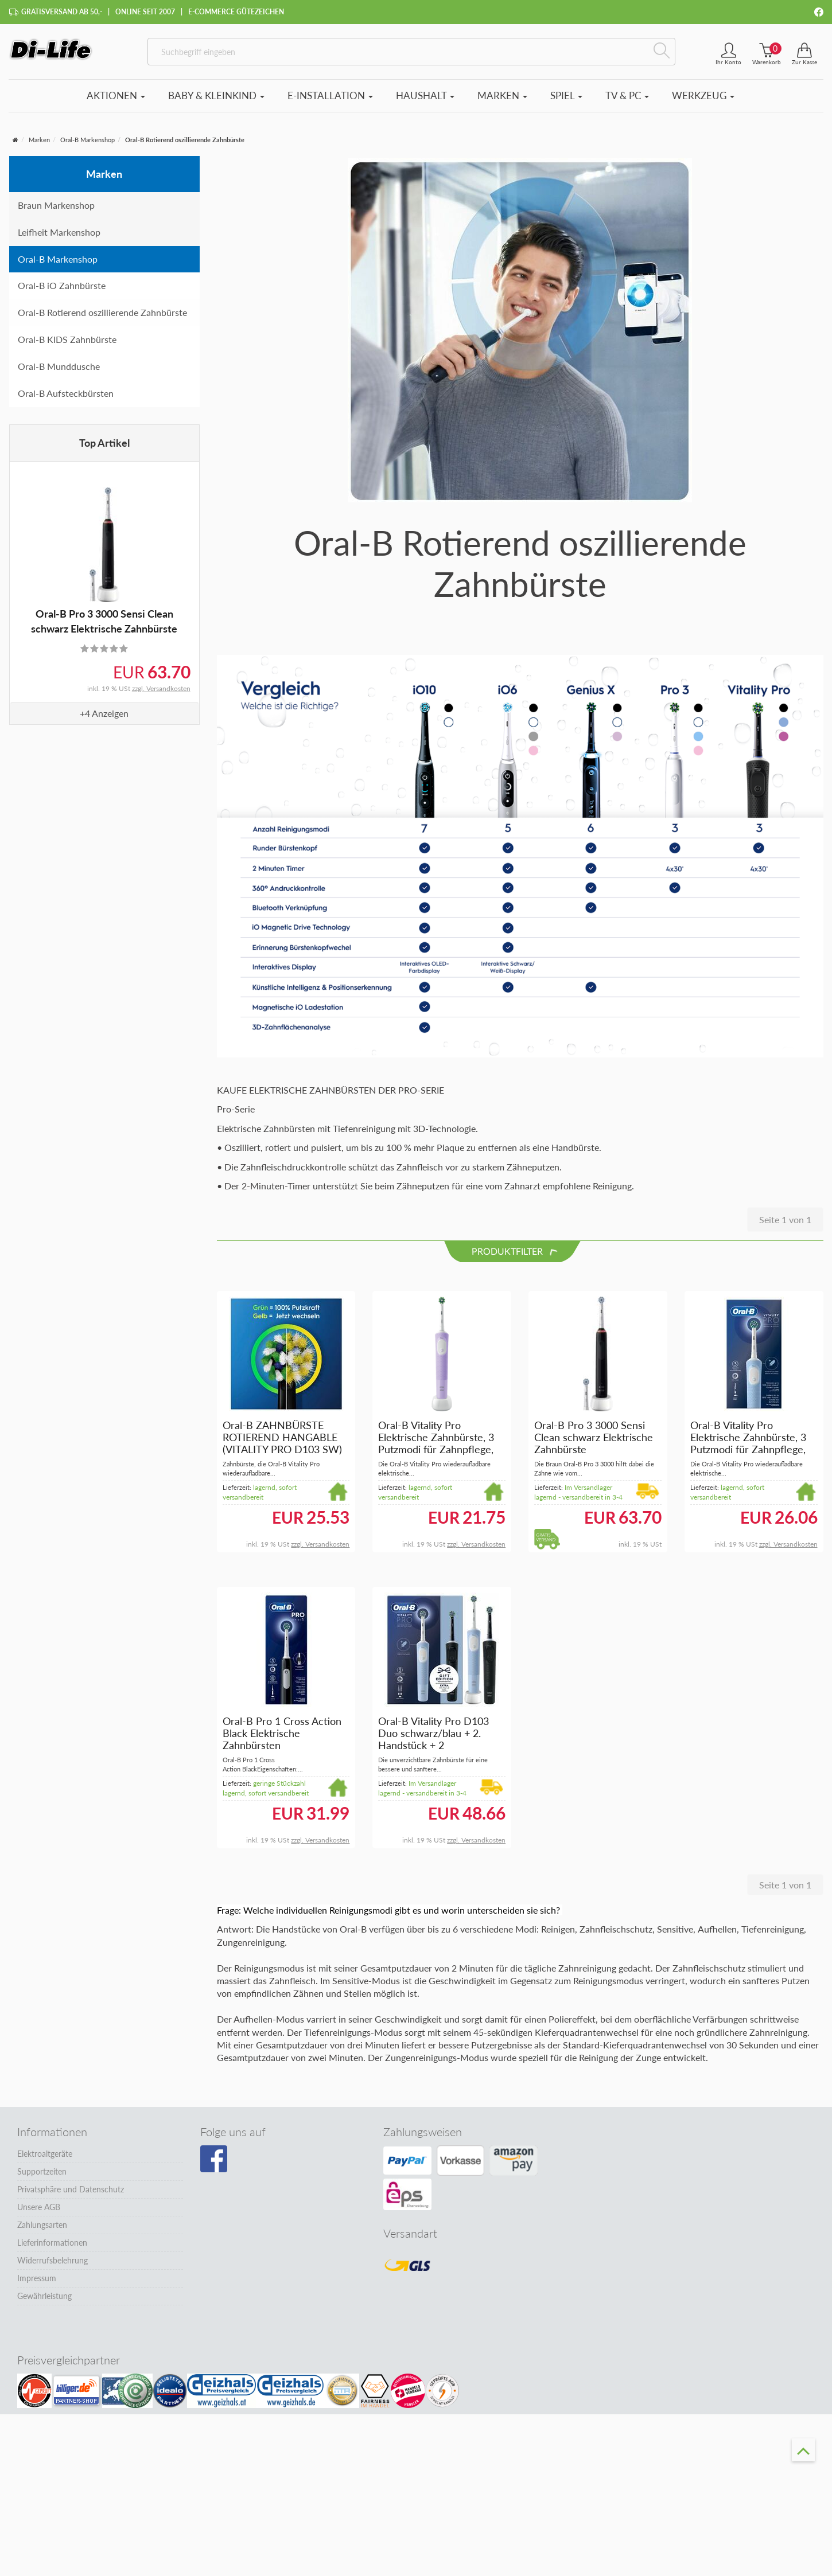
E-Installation (330, 101)
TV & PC (627, 101)
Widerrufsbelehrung (52, 2266)
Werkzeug (703, 101)
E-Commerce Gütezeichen (236, 11)
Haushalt (425, 101)
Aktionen (116, 101)
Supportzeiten (42, 2177)
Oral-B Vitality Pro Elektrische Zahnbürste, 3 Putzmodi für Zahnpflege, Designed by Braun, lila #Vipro (436, 1454)
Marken (502, 101)
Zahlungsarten (42, 2230)
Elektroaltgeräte (44, 2159)
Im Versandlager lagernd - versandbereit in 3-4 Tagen (578, 1503)
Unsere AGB (38, 2213)
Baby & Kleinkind (216, 101)
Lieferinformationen (52, 2248)
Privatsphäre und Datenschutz (70, 2195)
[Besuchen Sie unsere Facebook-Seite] (213, 2165)
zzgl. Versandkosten (161, 693)
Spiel (566, 101)
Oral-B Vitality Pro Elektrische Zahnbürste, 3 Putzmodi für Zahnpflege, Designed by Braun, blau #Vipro (748, 1454)
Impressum (36, 2284)
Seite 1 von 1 (785, 1225)
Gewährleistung (44, 2301)
